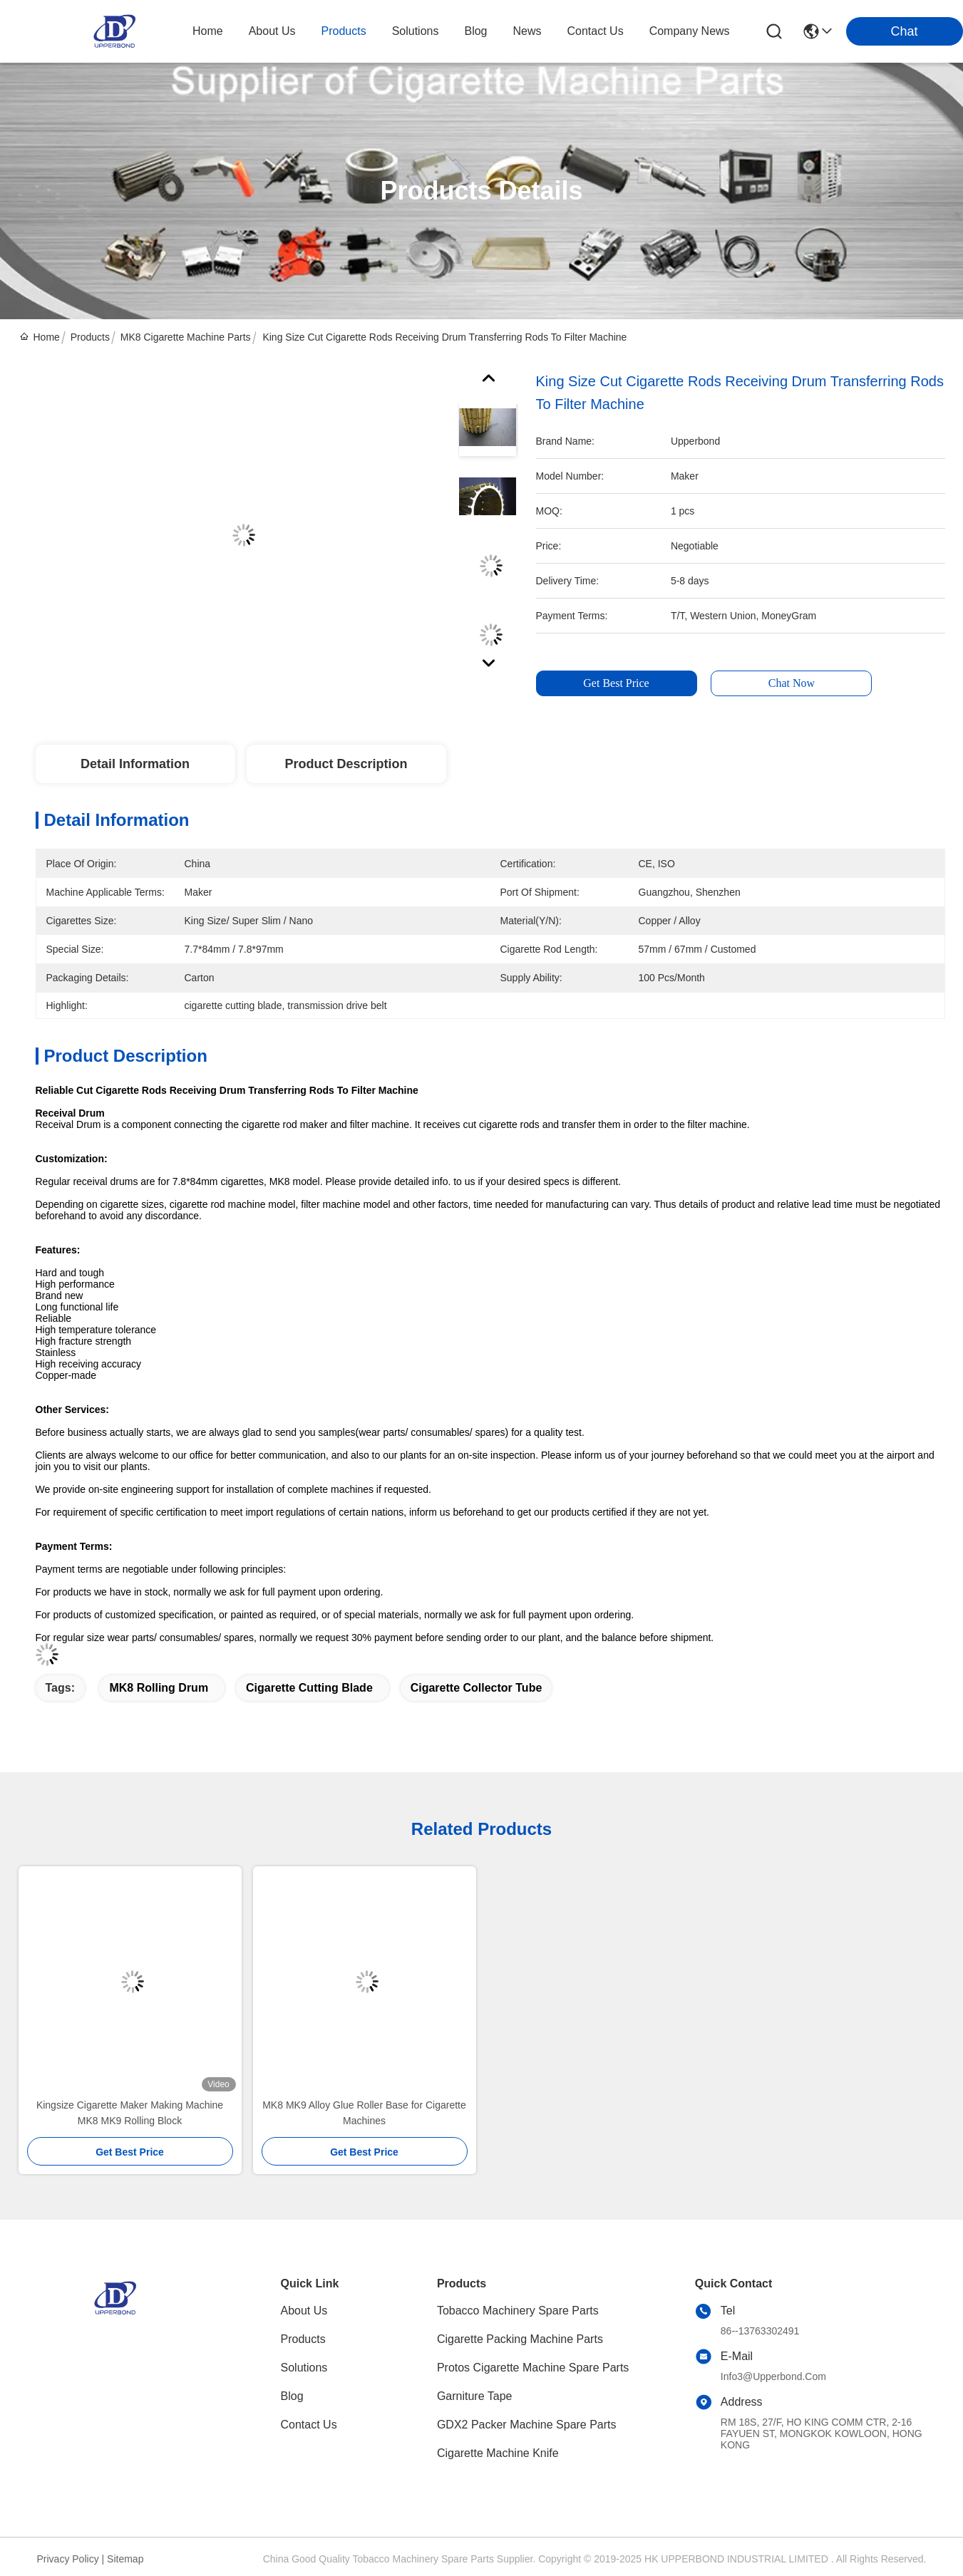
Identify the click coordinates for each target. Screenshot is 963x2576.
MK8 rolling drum (158, 1688)
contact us (595, 31)
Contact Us (309, 2425)
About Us (304, 2311)
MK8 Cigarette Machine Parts (185, 337)
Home (207, 31)
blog (475, 31)
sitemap (125, 2559)
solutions (415, 31)
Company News (689, 31)
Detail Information (135, 764)
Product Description (345, 764)
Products (90, 337)
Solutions (304, 2368)
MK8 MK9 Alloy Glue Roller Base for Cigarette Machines (364, 2112)
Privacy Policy (68, 2559)
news (527, 31)
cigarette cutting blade (309, 1688)
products (343, 31)
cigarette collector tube (476, 1688)
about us (272, 31)
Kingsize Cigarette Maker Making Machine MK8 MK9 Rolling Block (129, 2112)
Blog (292, 2396)
